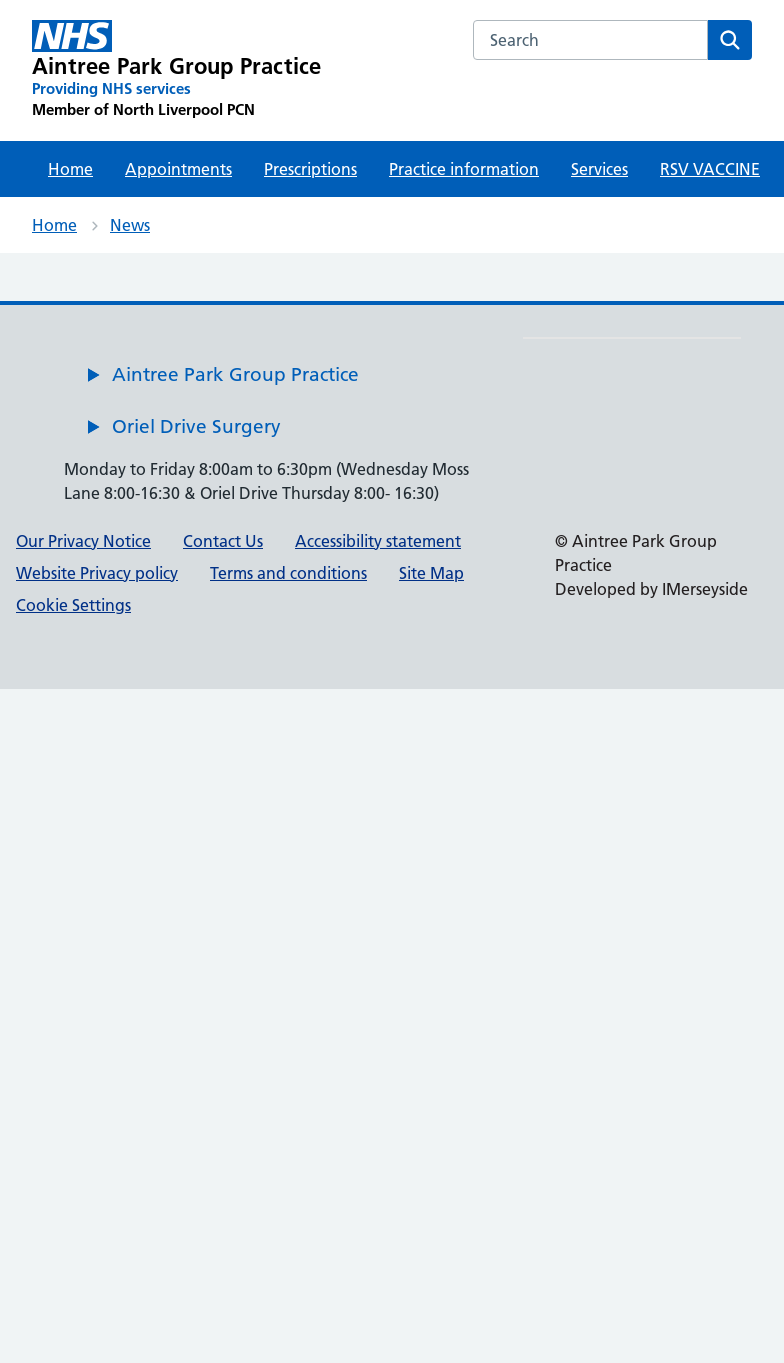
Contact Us (223, 541)
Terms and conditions (288, 573)
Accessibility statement (378, 541)
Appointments (178, 169)
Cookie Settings (73, 605)
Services (599, 169)
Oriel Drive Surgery (196, 426)
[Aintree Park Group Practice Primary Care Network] (176, 70)
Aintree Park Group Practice (235, 374)
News (130, 225)
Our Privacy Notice (83, 541)
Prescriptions (310, 169)
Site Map (431, 573)
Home (70, 169)
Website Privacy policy (97, 573)
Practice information (464, 169)
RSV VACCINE (710, 169)
